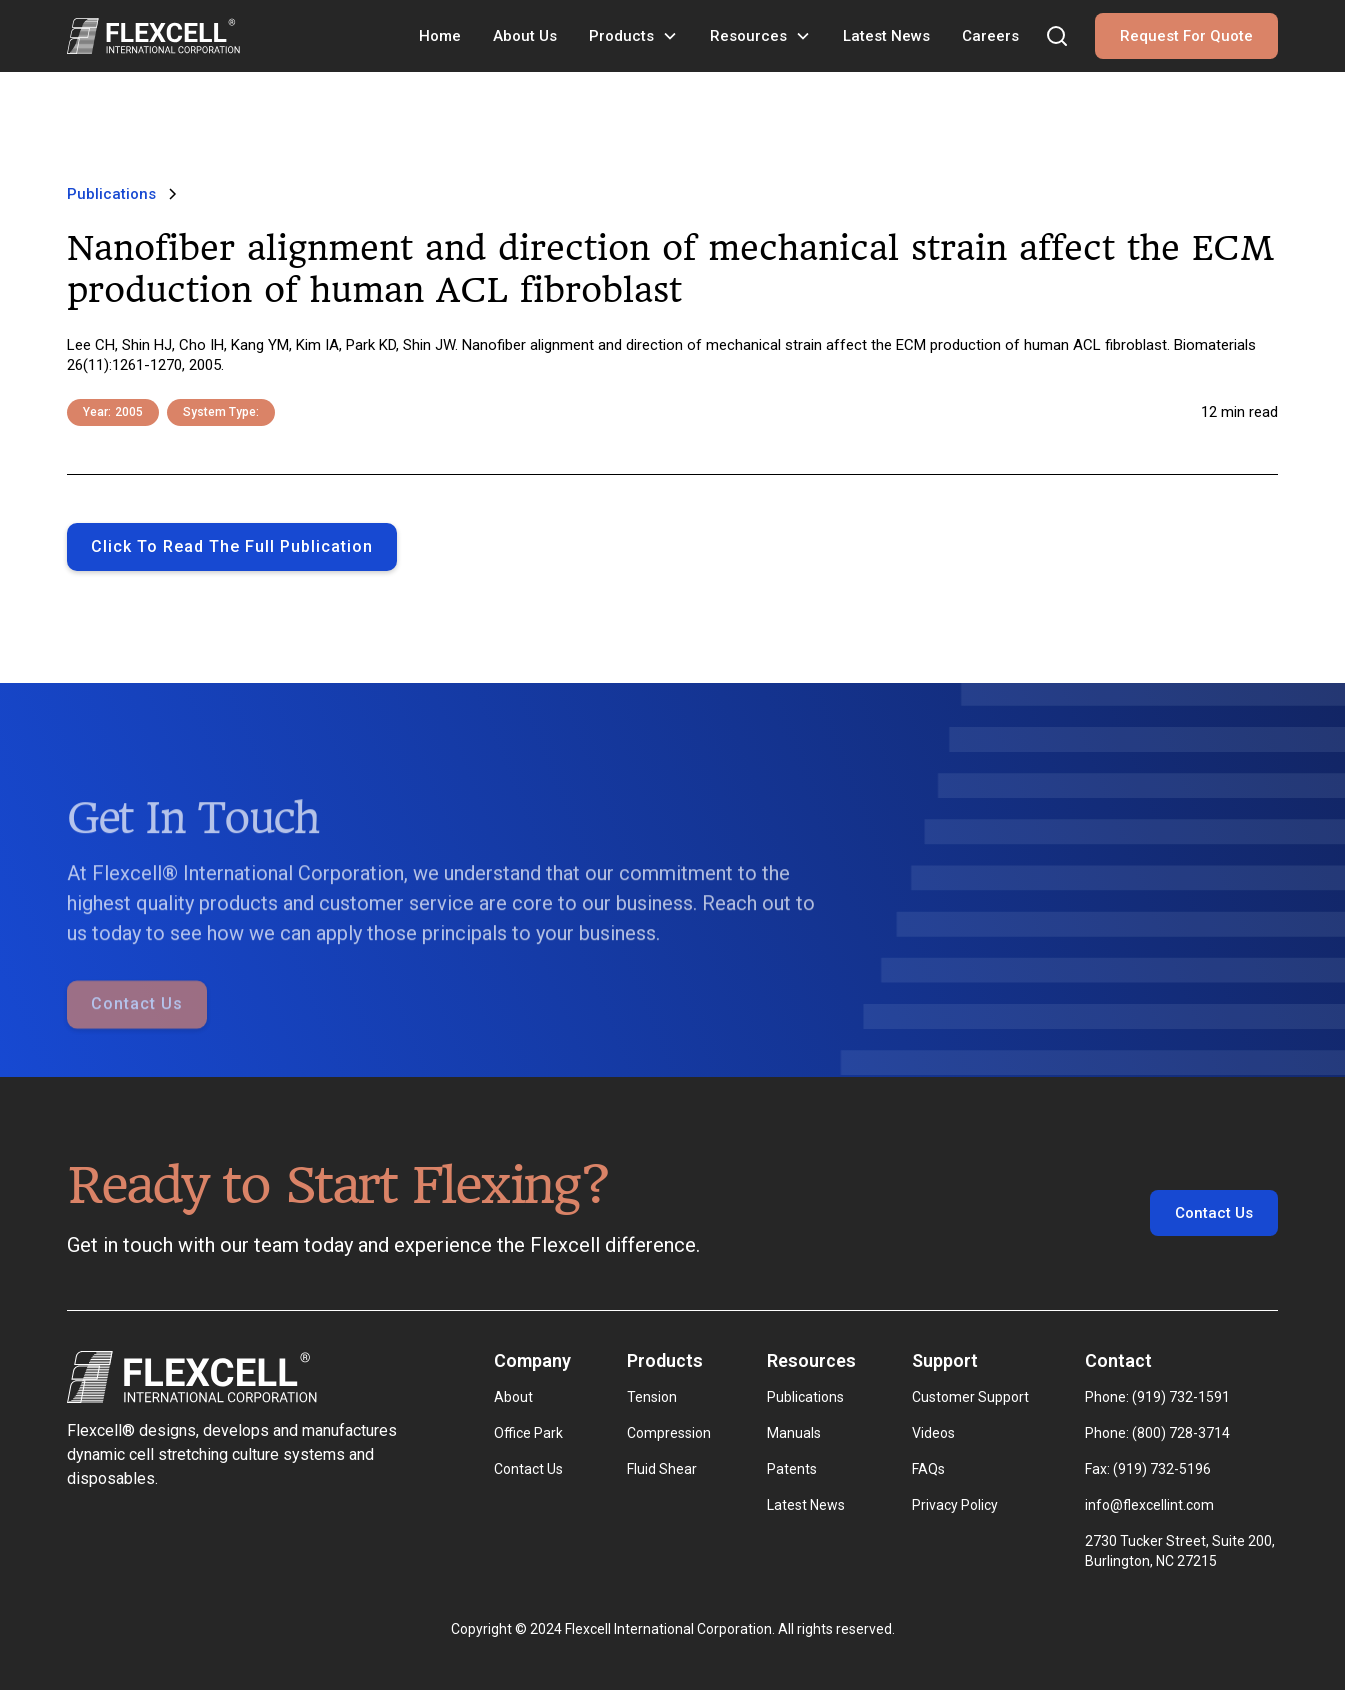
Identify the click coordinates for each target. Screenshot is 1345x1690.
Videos (933, 1433)
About (513, 1397)
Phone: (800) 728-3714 (1157, 1433)
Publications (805, 1397)
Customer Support (970, 1397)
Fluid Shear (662, 1469)
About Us (525, 36)
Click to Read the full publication (232, 546)
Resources (748, 36)
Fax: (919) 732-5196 (1148, 1469)
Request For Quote (1186, 36)
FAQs (928, 1469)
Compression (669, 1433)
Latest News (886, 36)
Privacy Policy (955, 1505)
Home (440, 36)
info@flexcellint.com (1149, 1505)
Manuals (794, 1433)
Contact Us (137, 1028)
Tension (652, 1397)
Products (621, 36)
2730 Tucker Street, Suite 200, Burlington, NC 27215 (1181, 1551)
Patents (792, 1469)
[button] (633, 36)
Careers (990, 36)
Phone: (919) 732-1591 (1157, 1397)
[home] (153, 36)
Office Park (528, 1433)
